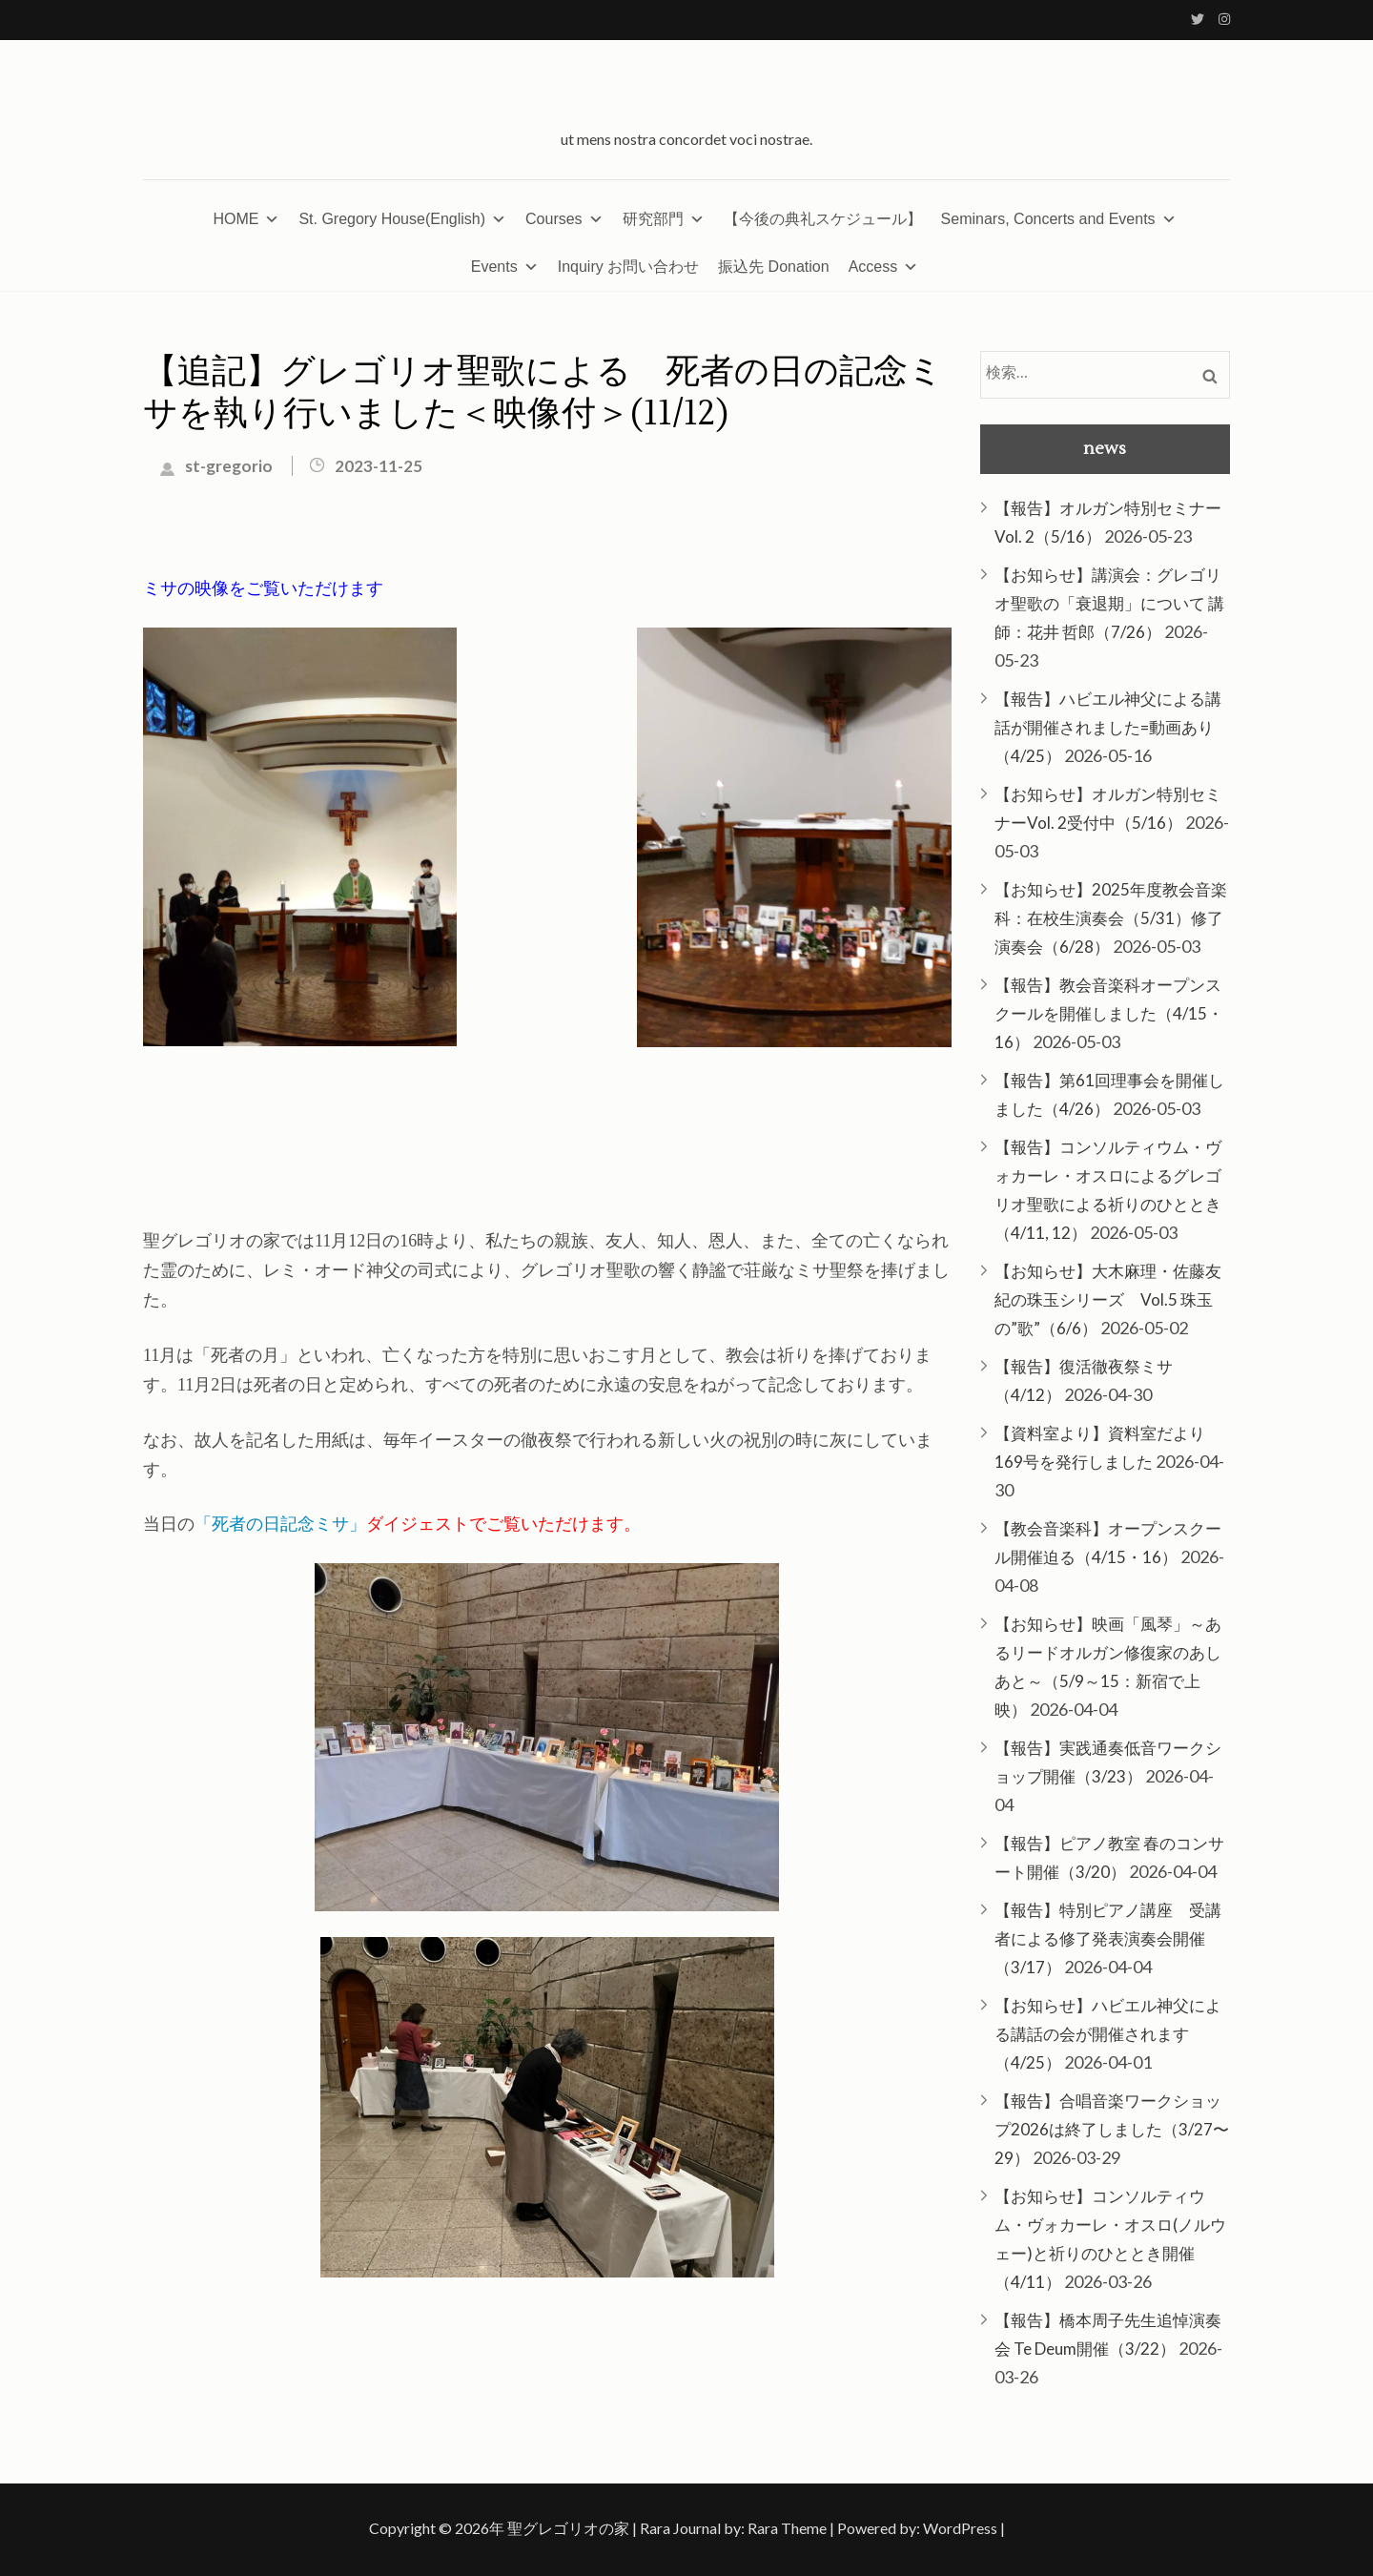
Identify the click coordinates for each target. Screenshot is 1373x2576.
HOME (246, 219)
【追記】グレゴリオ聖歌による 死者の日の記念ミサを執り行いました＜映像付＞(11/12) (543, 393)
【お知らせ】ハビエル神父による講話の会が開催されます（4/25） (1107, 2033)
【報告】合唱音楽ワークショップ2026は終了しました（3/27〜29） (1111, 2129)
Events (505, 267)
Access (884, 267)
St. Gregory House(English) (402, 219)
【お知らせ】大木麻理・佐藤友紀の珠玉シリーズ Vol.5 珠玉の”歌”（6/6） (1107, 1299)
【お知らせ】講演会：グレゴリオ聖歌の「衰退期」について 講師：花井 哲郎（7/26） (1109, 603)
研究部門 (664, 219)
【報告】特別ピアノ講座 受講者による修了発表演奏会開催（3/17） (1107, 1938)
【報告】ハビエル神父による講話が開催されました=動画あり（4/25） (1107, 727)
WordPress (960, 2528)
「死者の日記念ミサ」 (280, 1523)
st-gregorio (229, 466)
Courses (564, 219)
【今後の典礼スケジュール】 (823, 219)
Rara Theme (787, 2528)
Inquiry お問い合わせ (628, 266)
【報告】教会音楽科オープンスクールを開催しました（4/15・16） (1108, 1013)
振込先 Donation (774, 266)
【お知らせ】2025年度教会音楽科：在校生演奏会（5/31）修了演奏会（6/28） (1110, 918)
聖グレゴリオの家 (568, 2528)
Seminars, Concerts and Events (1059, 219)
